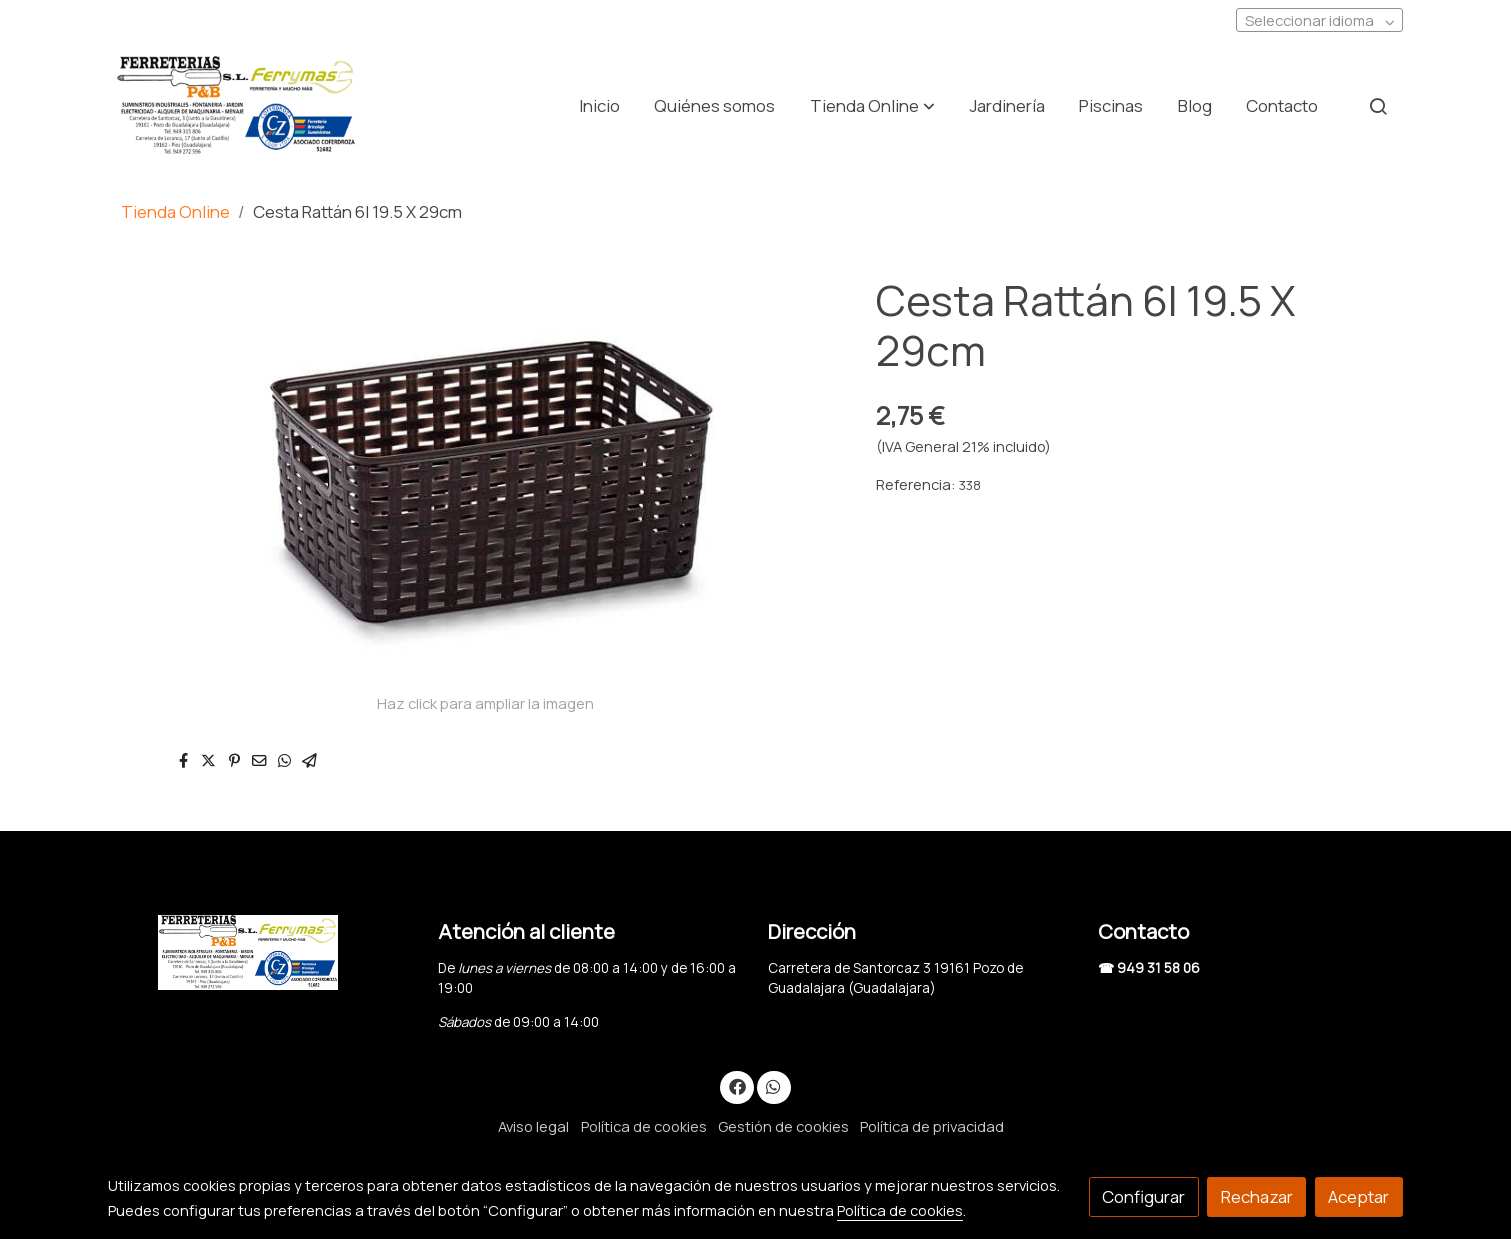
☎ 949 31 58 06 (1149, 968)
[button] (872, 106)
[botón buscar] (1378, 106)
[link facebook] (737, 1085)
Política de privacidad (932, 1126)
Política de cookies (644, 1126)
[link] (236, 106)
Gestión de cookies (783, 1126)
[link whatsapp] (774, 1085)
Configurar (1143, 1196)
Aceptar (1358, 1196)
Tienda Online (175, 211)
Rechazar (1257, 1196)
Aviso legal (533, 1126)
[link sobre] (260, 952)
